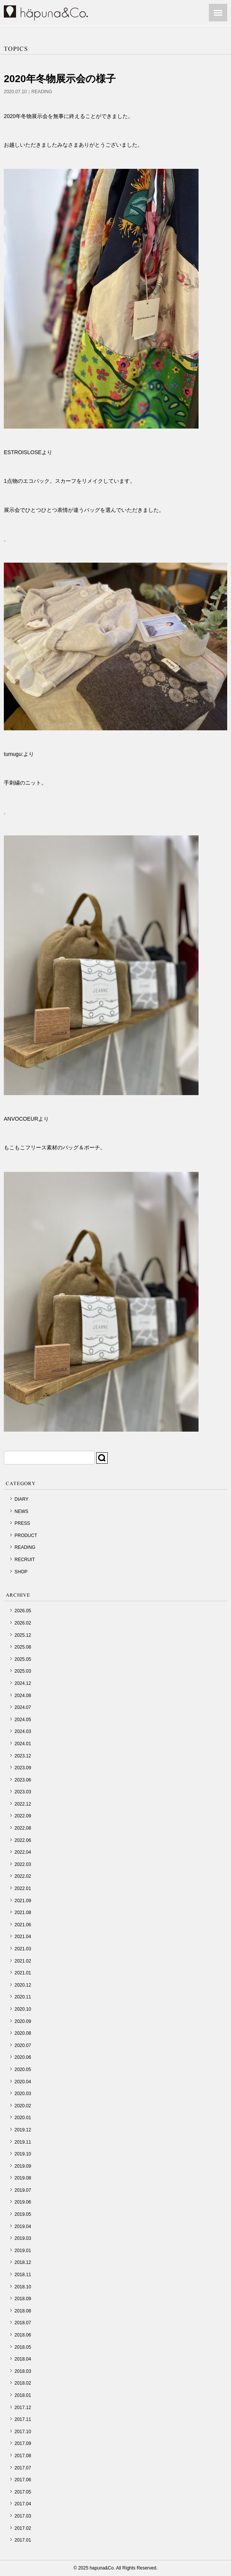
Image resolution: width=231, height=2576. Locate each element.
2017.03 (23, 2516)
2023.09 (23, 1767)
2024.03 (23, 1731)
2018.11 (23, 2274)
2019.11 (23, 2142)
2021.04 (23, 1936)
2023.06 (23, 1780)
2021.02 (23, 1961)
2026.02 (23, 1623)
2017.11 (23, 2419)
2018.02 (23, 2383)
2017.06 (23, 2479)
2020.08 (23, 2033)
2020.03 (23, 2093)
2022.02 (23, 1876)
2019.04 (23, 2226)
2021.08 (23, 1912)
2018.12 (23, 2262)
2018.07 (23, 2322)
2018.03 (23, 2371)
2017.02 (23, 2528)
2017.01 (23, 2540)
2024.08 (23, 1695)
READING (41, 91)
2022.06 (23, 1840)
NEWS (21, 1511)
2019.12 (23, 2130)
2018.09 (23, 2298)
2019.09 (23, 2166)
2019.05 (23, 2214)
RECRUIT (25, 1559)
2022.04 (23, 1852)
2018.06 (23, 2335)
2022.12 (23, 1804)
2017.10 (23, 2431)
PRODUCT (26, 1535)
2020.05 (23, 2069)
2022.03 (23, 1864)
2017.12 (23, 2407)
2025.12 (23, 1635)
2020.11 (23, 1997)
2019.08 (23, 2178)
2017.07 (23, 2468)
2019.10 (23, 2154)
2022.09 (23, 1816)
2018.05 (23, 2347)
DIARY (21, 1499)
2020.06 (23, 2057)
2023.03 (23, 1791)
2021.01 (23, 1973)
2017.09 (23, 2443)
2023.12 (23, 1756)
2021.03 (23, 1948)
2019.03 (23, 2238)
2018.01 (23, 2395)
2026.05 (23, 1610)
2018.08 (23, 2311)
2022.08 (23, 1828)
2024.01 (23, 1743)
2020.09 (23, 2021)
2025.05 (23, 1659)
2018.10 (23, 2287)
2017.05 (23, 2492)
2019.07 (23, 2190)
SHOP (21, 1571)
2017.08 (23, 2455)
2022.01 (23, 1888)
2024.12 (23, 1683)
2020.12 (23, 1985)
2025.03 (23, 1671)
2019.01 (23, 2250)
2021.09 (23, 1900)
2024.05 (23, 1719)
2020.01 (23, 2117)
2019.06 (23, 2202)
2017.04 (23, 2503)
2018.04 (23, 2359)
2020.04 (23, 2081)
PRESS (22, 1523)
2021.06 (23, 1924)
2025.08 (23, 1647)
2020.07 (23, 2045)
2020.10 (23, 2009)
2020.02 (23, 2105)
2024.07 (23, 1707)
